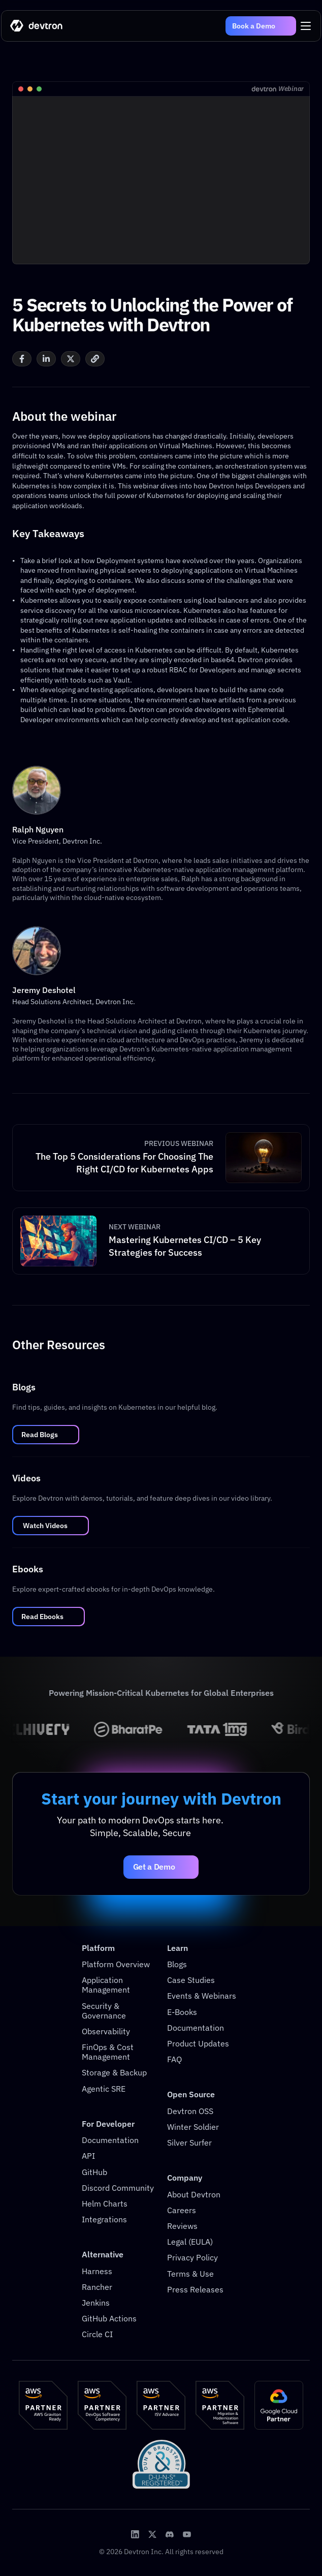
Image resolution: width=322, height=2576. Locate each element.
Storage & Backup (114, 2072)
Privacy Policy (192, 2257)
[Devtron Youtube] (186, 2534)
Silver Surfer (189, 2142)
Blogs (177, 1964)
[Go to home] (37, 26)
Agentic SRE (103, 2089)
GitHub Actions (109, 2318)
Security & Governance (104, 2011)
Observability (106, 2031)
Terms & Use (190, 2274)
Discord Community (118, 2188)
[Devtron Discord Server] (169, 2534)
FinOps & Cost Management (109, 2052)
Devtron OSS (190, 2111)
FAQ (174, 2059)
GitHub (94, 2172)
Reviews (182, 2226)
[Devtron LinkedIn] (135, 2534)
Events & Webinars (201, 1996)
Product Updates (198, 2043)
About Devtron (193, 2194)
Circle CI (97, 2334)
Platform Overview (116, 1964)
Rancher (97, 2287)
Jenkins (96, 2303)
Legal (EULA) (190, 2242)
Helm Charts (104, 2203)
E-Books (182, 2012)
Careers (181, 2210)
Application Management (106, 1985)
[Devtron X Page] (152, 2534)
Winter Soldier (193, 2127)
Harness (97, 2271)
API (88, 2156)
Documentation (110, 2140)
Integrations (104, 2219)
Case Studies (191, 1980)
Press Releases (195, 2289)
